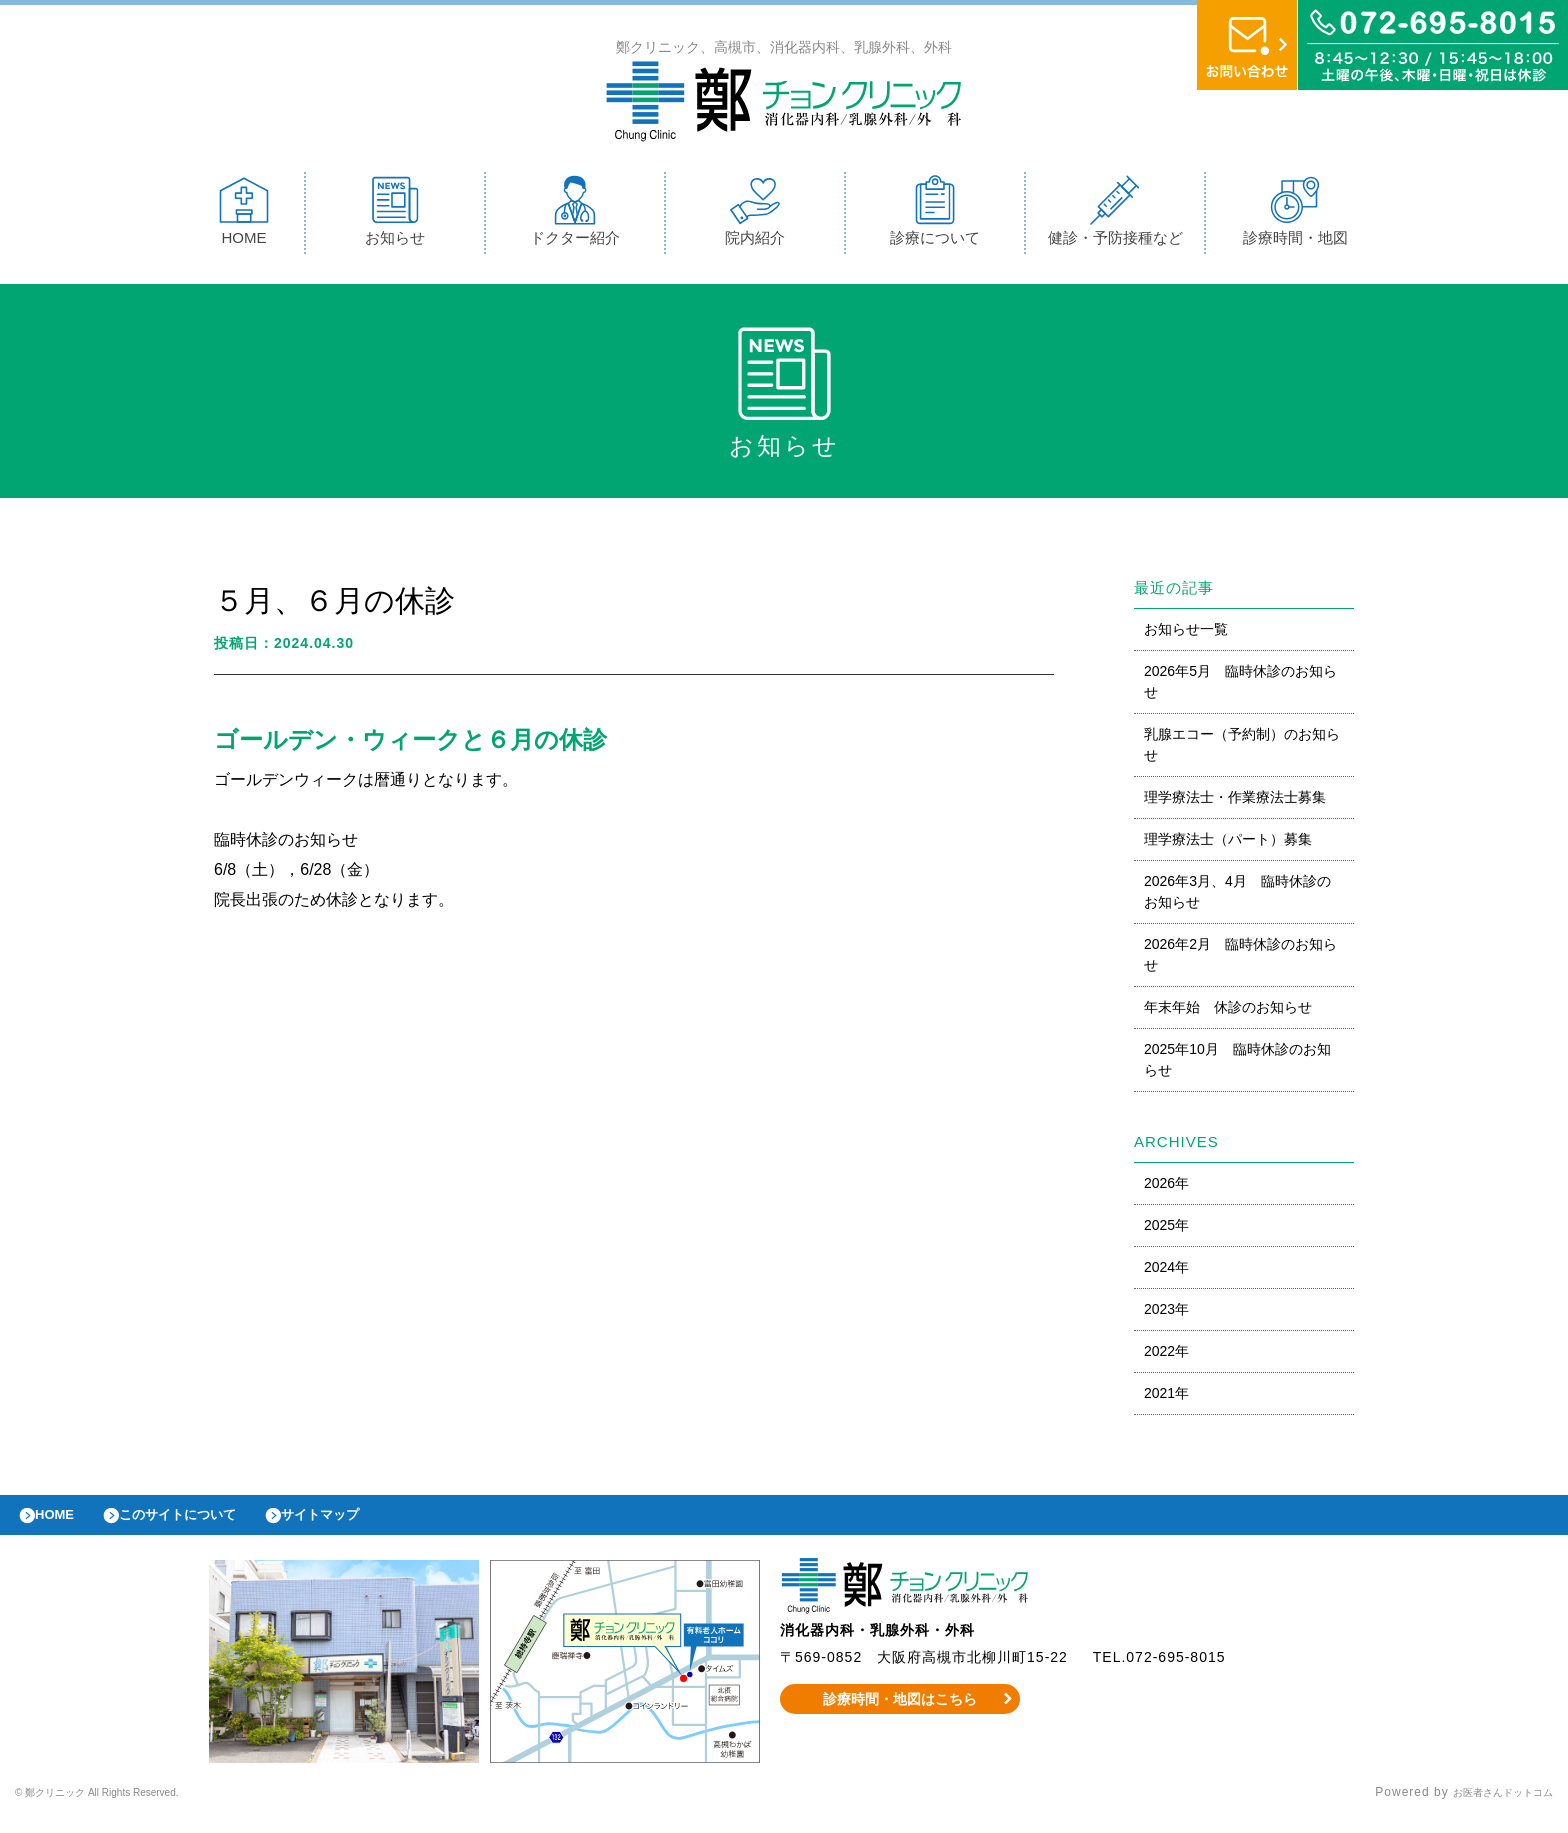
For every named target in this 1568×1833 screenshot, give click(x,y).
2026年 (1166, 1188)
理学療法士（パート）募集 (1228, 844)
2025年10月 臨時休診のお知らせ (1237, 1064)
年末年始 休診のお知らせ (1228, 1012)
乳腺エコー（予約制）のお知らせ (1242, 749)
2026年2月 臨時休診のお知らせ (1240, 959)
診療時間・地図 (1295, 215)
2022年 (1166, 1356)
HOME (244, 215)
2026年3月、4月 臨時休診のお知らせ (1237, 896)
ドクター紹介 (575, 215)
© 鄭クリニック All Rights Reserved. (127, 1808)
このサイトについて (203, 1525)
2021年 (1166, 1398)
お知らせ (395, 215)
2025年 (1166, 1230)
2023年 (1166, 1314)
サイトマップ (366, 1525)
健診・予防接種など (1115, 215)
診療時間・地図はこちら (900, 1714)
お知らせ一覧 (1186, 634)
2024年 (1166, 1272)
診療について (935, 215)
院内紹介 (755, 215)
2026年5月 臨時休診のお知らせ (1240, 686)
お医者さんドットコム (1488, 1808)
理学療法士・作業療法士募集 (1235, 802)
